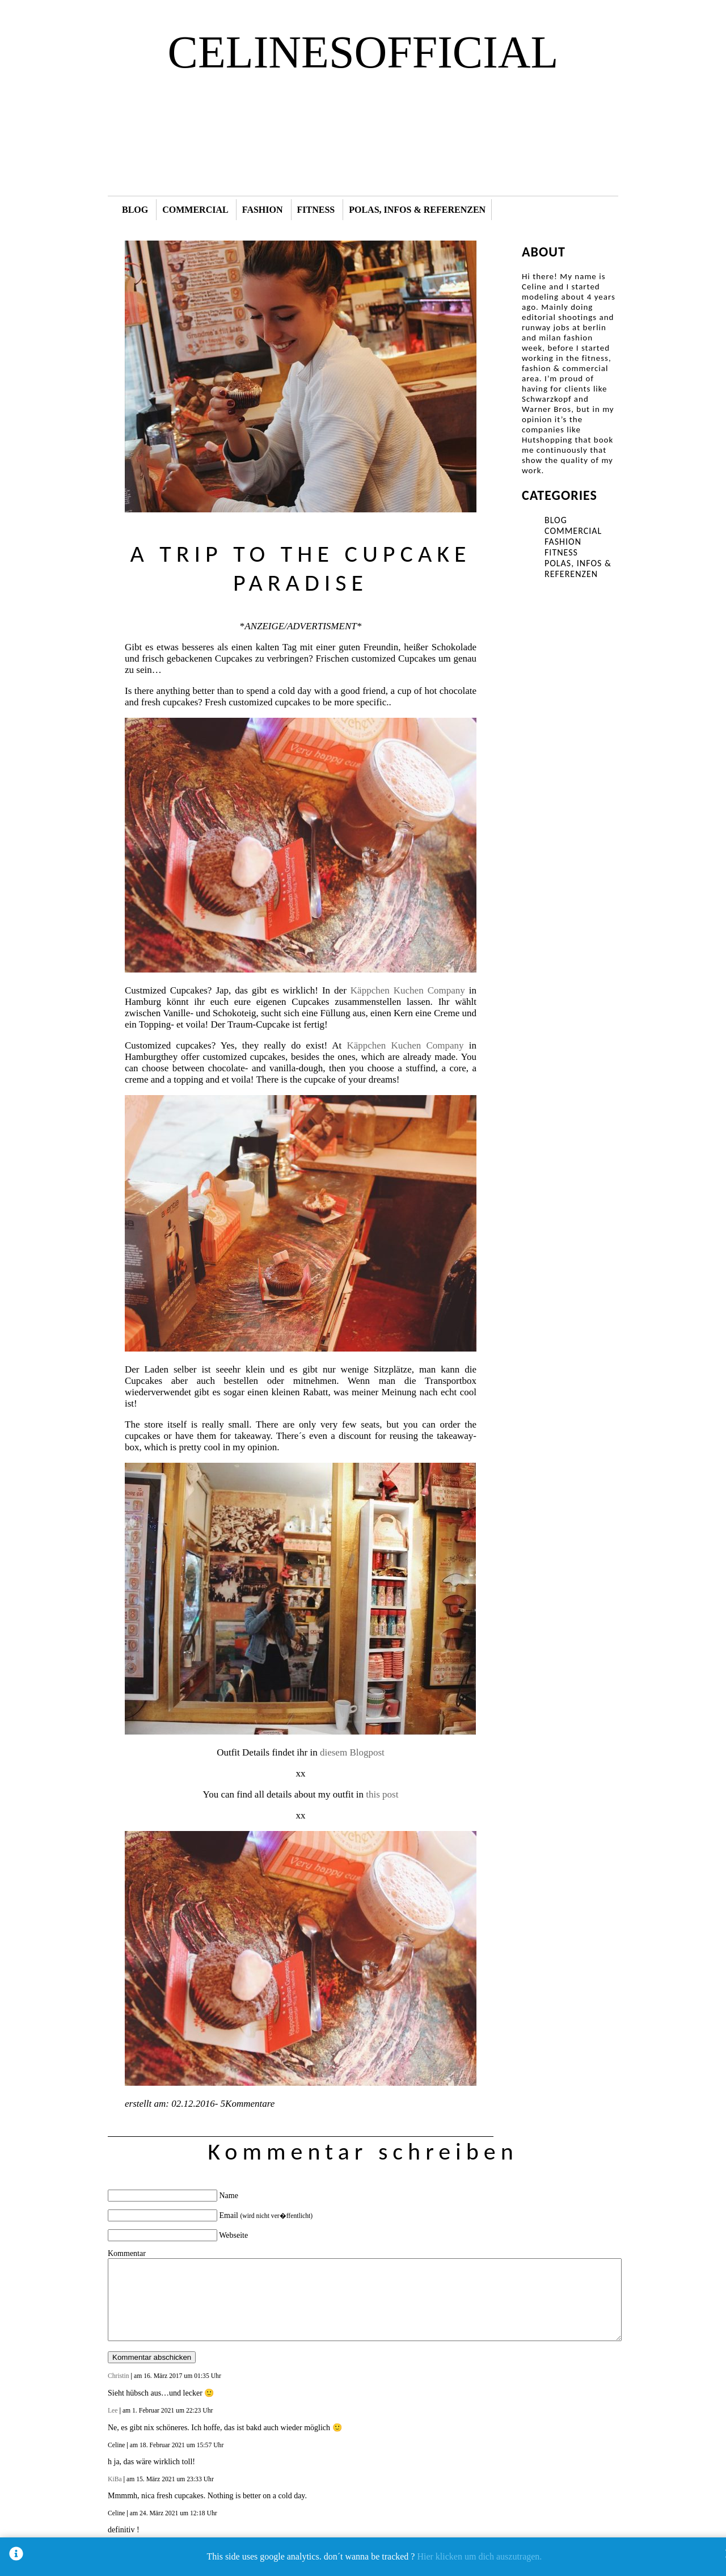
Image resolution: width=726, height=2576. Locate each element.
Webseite (233, 2235)
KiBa (115, 2479)
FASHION (262, 209)
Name (229, 2195)
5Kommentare (246, 2103)
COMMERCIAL (195, 209)
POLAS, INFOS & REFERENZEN (417, 209)
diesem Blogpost (352, 1752)
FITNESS (316, 209)
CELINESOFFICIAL (363, 52)
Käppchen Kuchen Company (408, 990)
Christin (118, 2376)
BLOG (135, 209)
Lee (112, 2410)
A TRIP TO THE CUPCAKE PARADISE (300, 568)
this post (382, 1794)
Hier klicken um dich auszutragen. (479, 2556)
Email (266, 2215)
